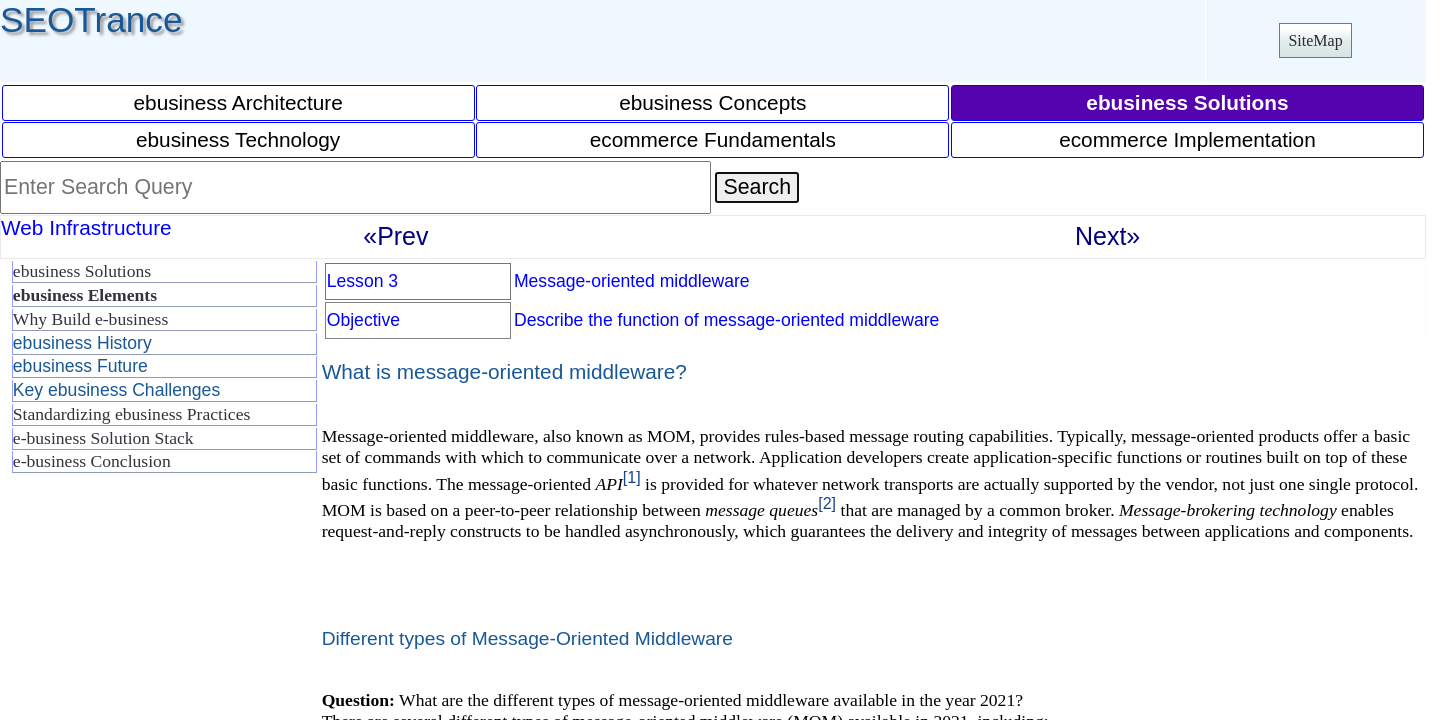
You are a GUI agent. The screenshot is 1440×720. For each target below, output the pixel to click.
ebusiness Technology (238, 139)
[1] (632, 477)
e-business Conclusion (92, 461)
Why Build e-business (90, 319)
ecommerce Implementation (1187, 139)
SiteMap (1315, 40)
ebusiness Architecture (238, 102)
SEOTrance (91, 19)
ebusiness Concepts (712, 102)
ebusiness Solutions (82, 271)
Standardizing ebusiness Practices (131, 414)
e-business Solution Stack (103, 438)
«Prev (395, 236)
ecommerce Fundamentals (713, 139)
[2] (827, 503)
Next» (1107, 236)
